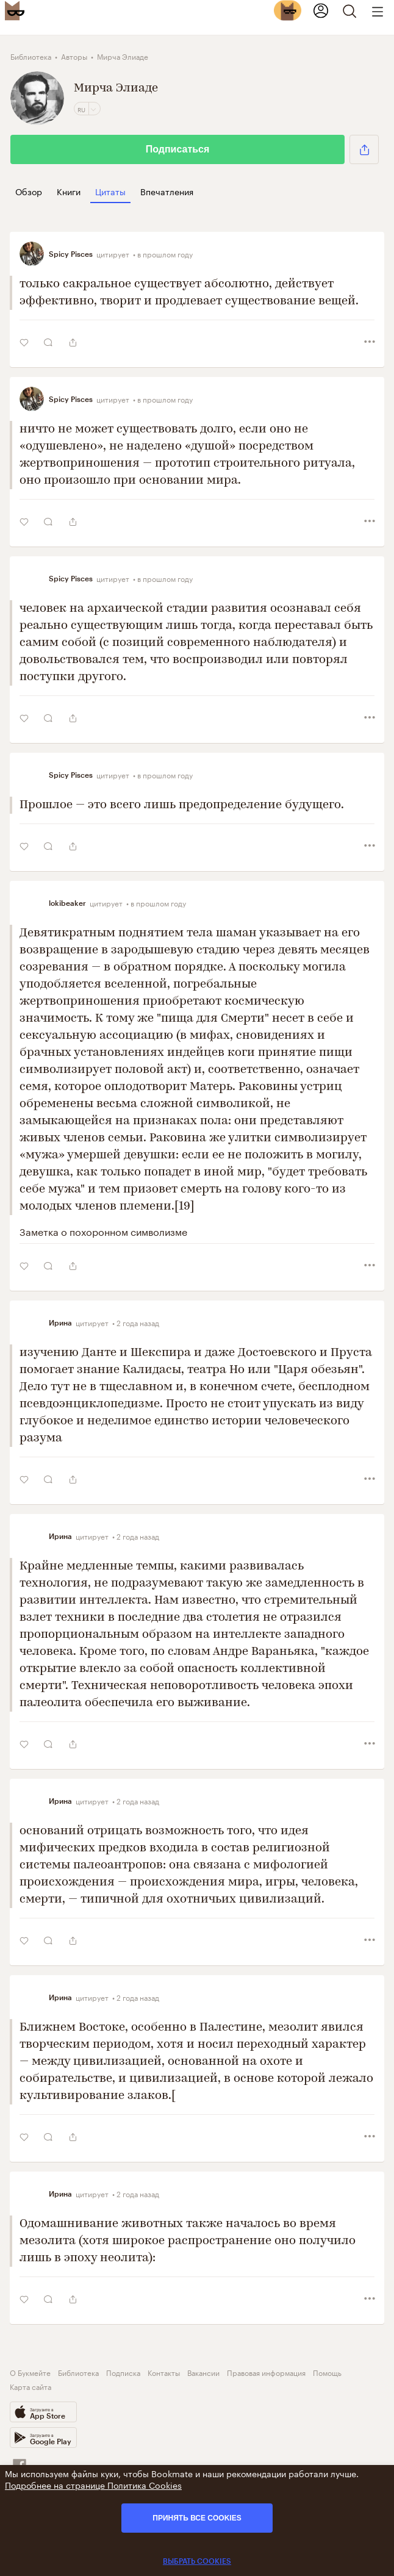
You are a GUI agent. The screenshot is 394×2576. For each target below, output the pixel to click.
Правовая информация (266, 2372)
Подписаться (178, 149)
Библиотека (78, 2372)
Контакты (164, 2372)
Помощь (327, 2372)
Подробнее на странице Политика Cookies (93, 2484)
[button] (364, 149)
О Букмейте (30, 2372)
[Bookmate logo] (14, 10)
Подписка (123, 2372)
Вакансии (203, 2372)
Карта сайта (30, 2386)
